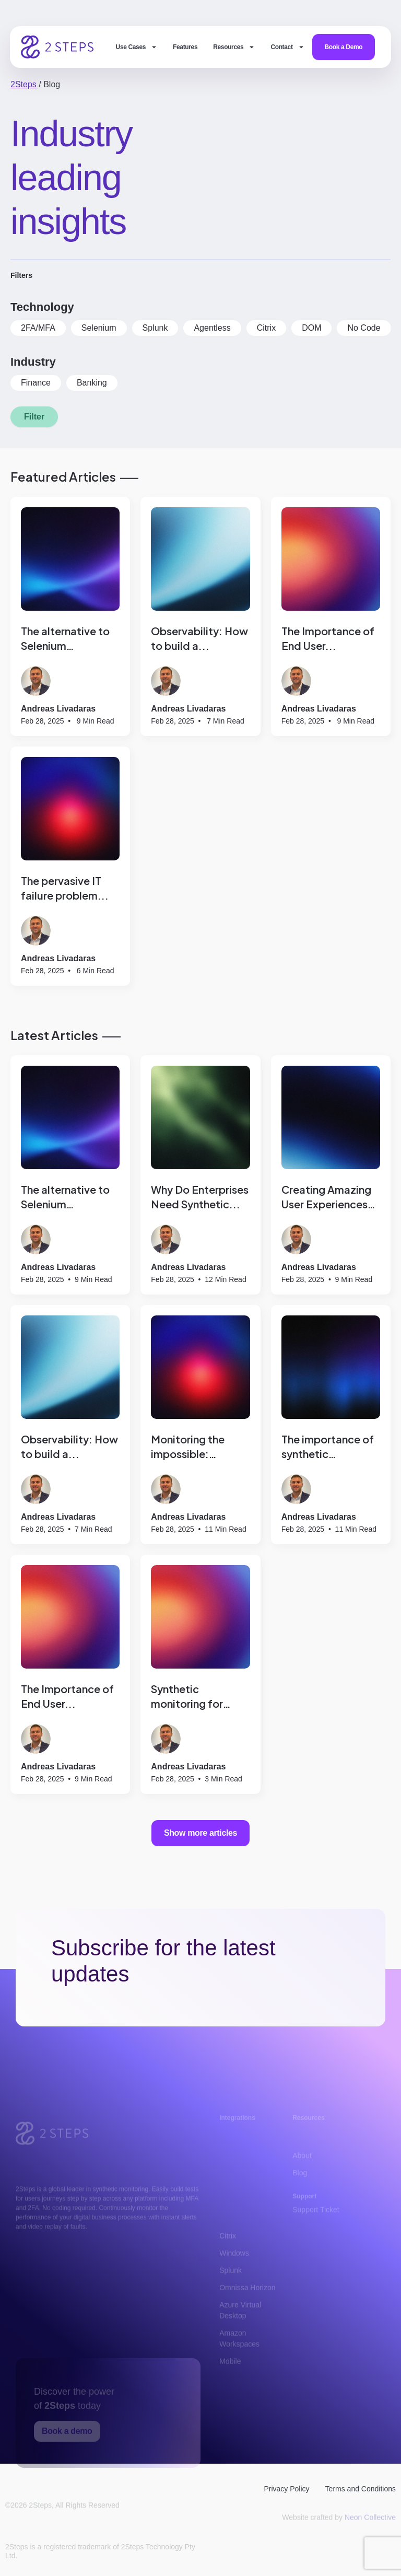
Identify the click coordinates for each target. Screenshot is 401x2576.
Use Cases (136, 47)
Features (185, 47)
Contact (287, 47)
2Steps (23, 84)
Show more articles (200, 1832)
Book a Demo (344, 47)
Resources (234, 47)
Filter (34, 416)
